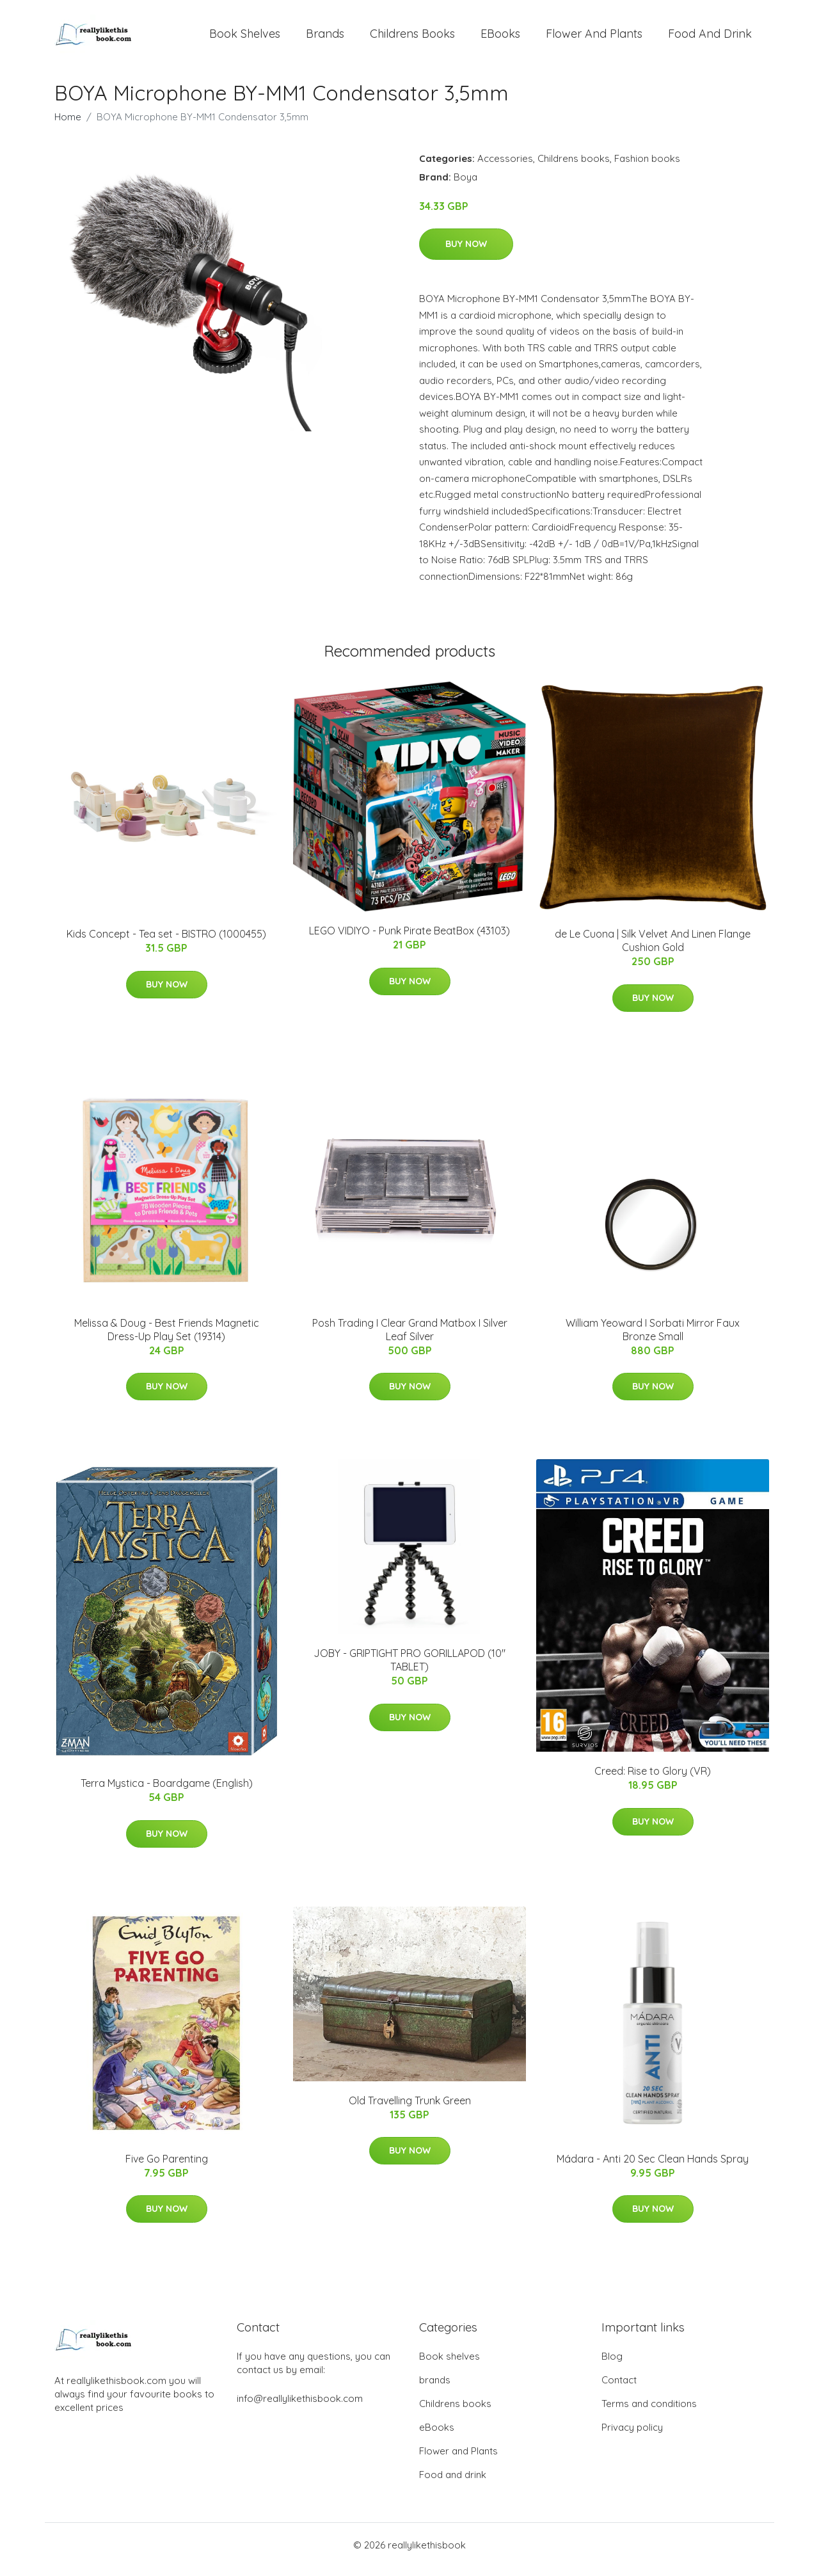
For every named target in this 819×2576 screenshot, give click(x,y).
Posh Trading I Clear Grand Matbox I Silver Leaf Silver (409, 1338)
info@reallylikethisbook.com (300, 2407)
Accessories (505, 167)
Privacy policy (632, 2436)
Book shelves (244, 38)
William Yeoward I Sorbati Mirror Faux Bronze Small (653, 1338)
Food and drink (710, 38)
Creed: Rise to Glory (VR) (652, 1779)
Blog (612, 2365)
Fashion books (647, 167)
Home (67, 126)
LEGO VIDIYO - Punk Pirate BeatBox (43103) (409, 939)
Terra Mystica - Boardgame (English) (167, 1792)
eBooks (500, 38)
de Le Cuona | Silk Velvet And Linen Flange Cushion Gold (653, 949)
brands (325, 38)
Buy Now (466, 253)
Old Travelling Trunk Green (410, 2109)
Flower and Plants (594, 38)
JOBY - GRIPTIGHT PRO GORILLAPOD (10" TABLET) (409, 1669)
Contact (619, 2389)
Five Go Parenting (166, 2167)
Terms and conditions (649, 2412)
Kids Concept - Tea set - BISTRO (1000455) (166, 942)
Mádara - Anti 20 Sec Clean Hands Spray (653, 2167)
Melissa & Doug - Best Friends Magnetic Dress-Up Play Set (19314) (166, 1338)
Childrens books (412, 38)
